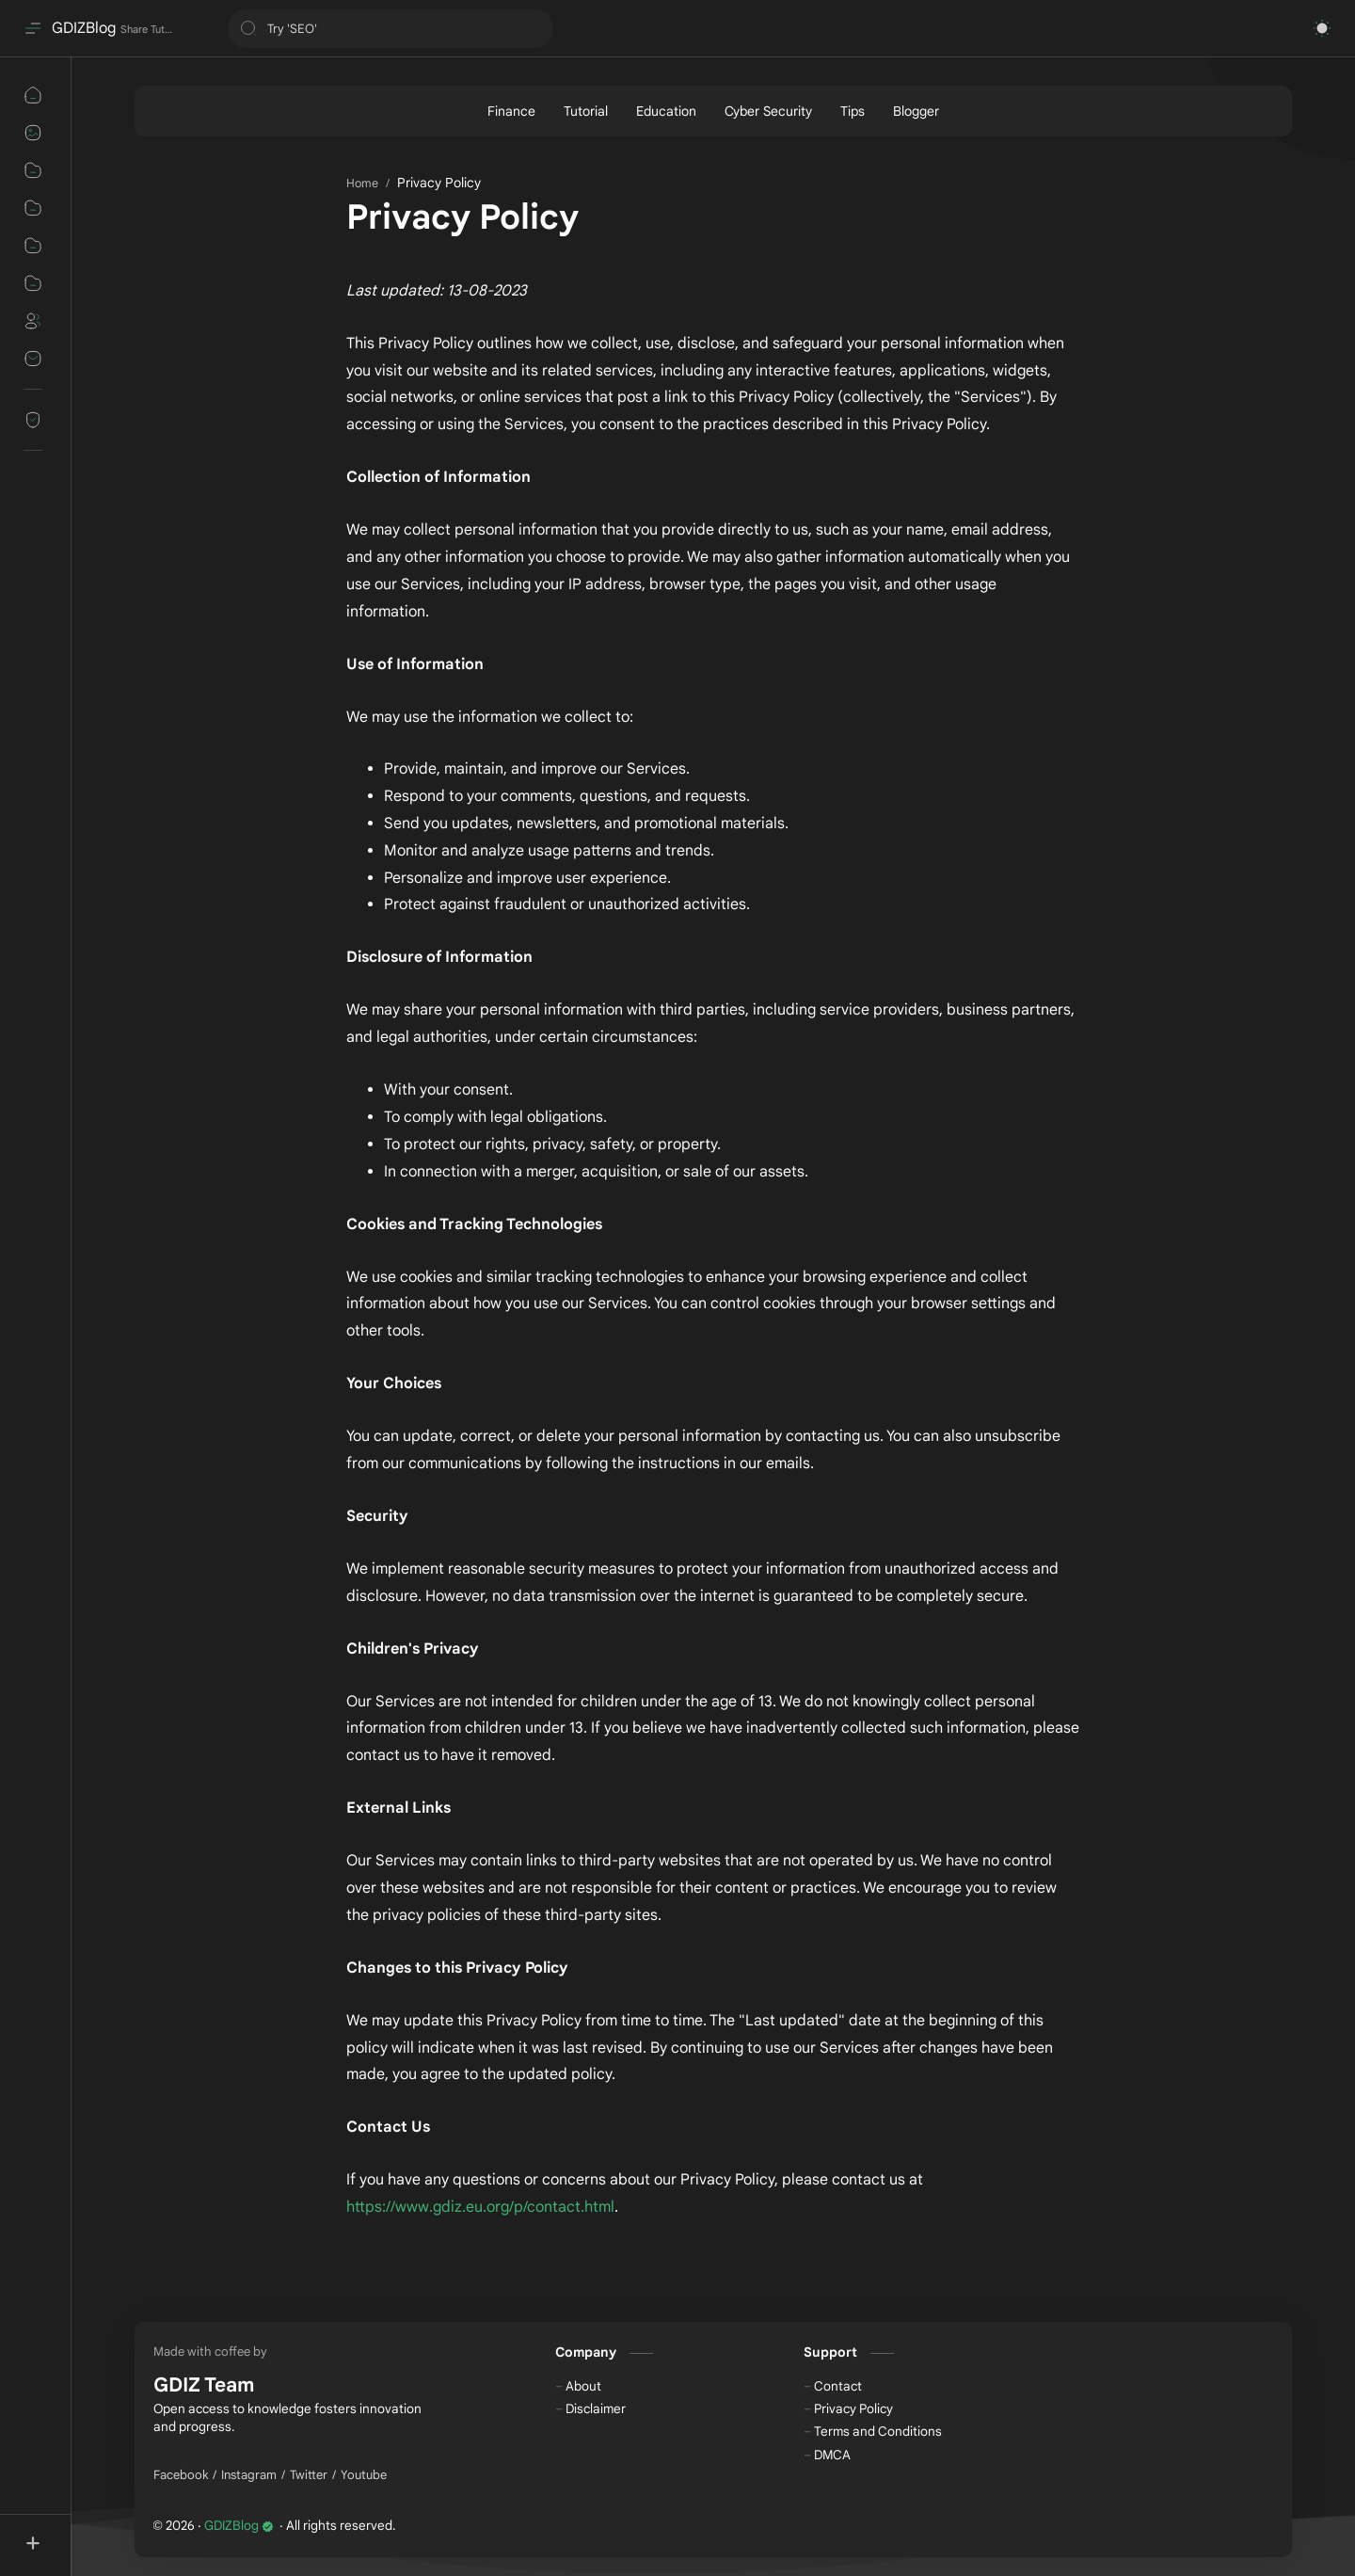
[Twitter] (308, 2475)
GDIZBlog (84, 28)
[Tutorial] (586, 111)
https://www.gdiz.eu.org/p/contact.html (480, 2207)
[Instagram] (249, 2475)
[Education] (666, 111)
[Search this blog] (390, 28)
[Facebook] (180, 2475)
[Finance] (511, 111)
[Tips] (852, 111)
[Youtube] (364, 2475)
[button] (1322, 28)
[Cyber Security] (768, 111)
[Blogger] (916, 111)
